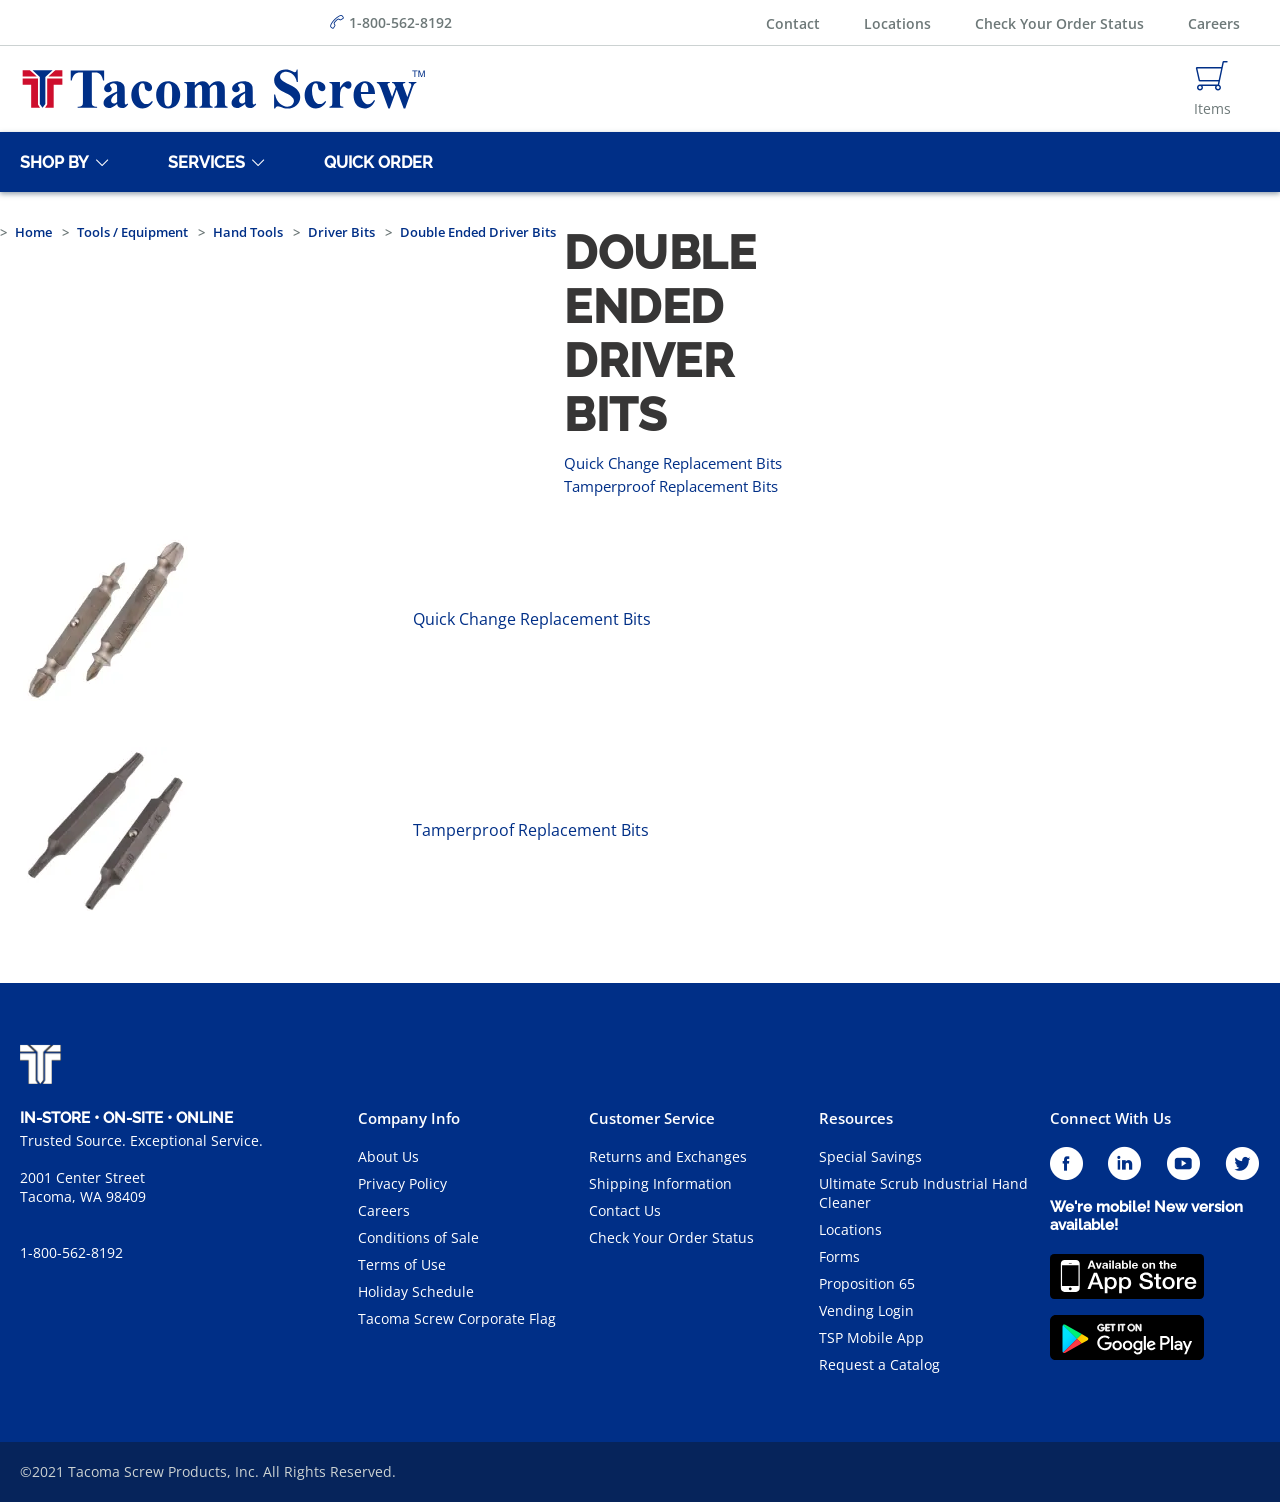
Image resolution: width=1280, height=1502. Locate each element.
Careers (1214, 23)
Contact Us (625, 1210)
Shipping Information (660, 1183)
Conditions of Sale (418, 1237)
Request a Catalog (879, 1364)
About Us (388, 1156)
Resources (856, 1118)
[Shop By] (51, 162)
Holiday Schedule (416, 1291)
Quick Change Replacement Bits (673, 463)
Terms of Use (402, 1264)
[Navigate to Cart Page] (1212, 89)
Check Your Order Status (1059, 23)
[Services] (203, 162)
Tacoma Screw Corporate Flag (457, 1318)
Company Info (409, 1118)
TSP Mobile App (871, 1337)
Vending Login (866, 1310)
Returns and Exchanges (668, 1156)
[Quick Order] (375, 162)
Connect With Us (1110, 1118)
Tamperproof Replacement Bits (671, 486)
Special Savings (870, 1156)
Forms (839, 1256)
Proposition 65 (867, 1283)
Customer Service (652, 1118)
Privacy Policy (402, 1183)
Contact (793, 23)
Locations (897, 23)
